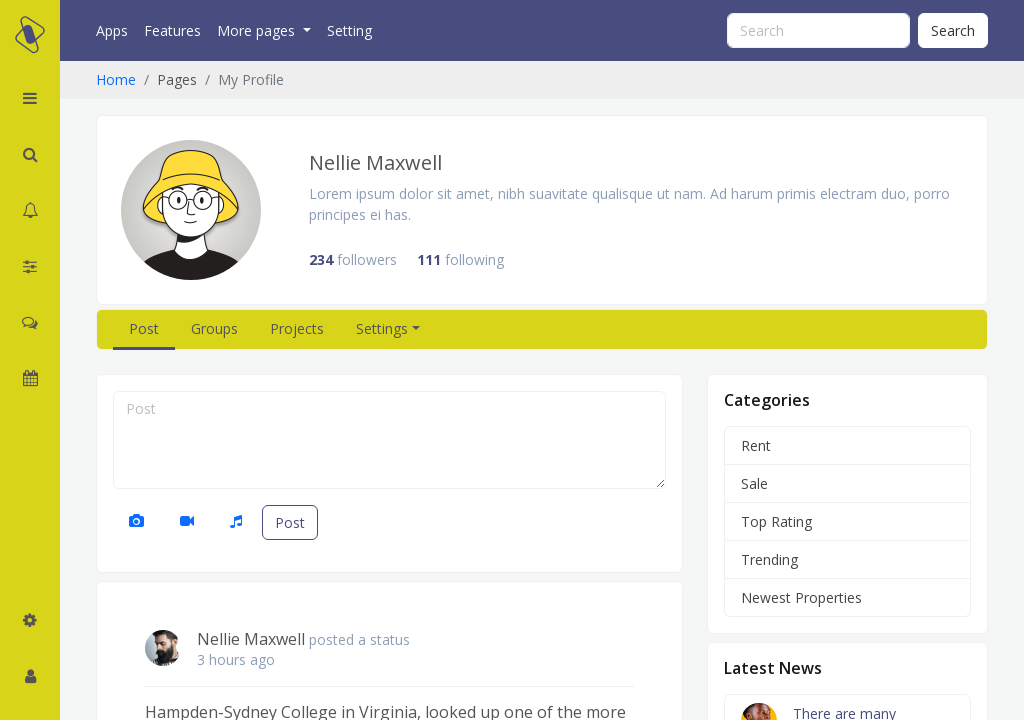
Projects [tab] (297, 328)
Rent (756, 445)
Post (290, 522)
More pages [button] (258, 30)
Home (116, 79)
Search (953, 30)
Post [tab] (144, 328)
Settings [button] (382, 328)
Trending (769, 559)
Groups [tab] (214, 328)
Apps (112, 30)
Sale (754, 483)
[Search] (818, 30)
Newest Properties (801, 597)
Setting (349, 30)
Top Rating (776, 521)
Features (172, 30)
